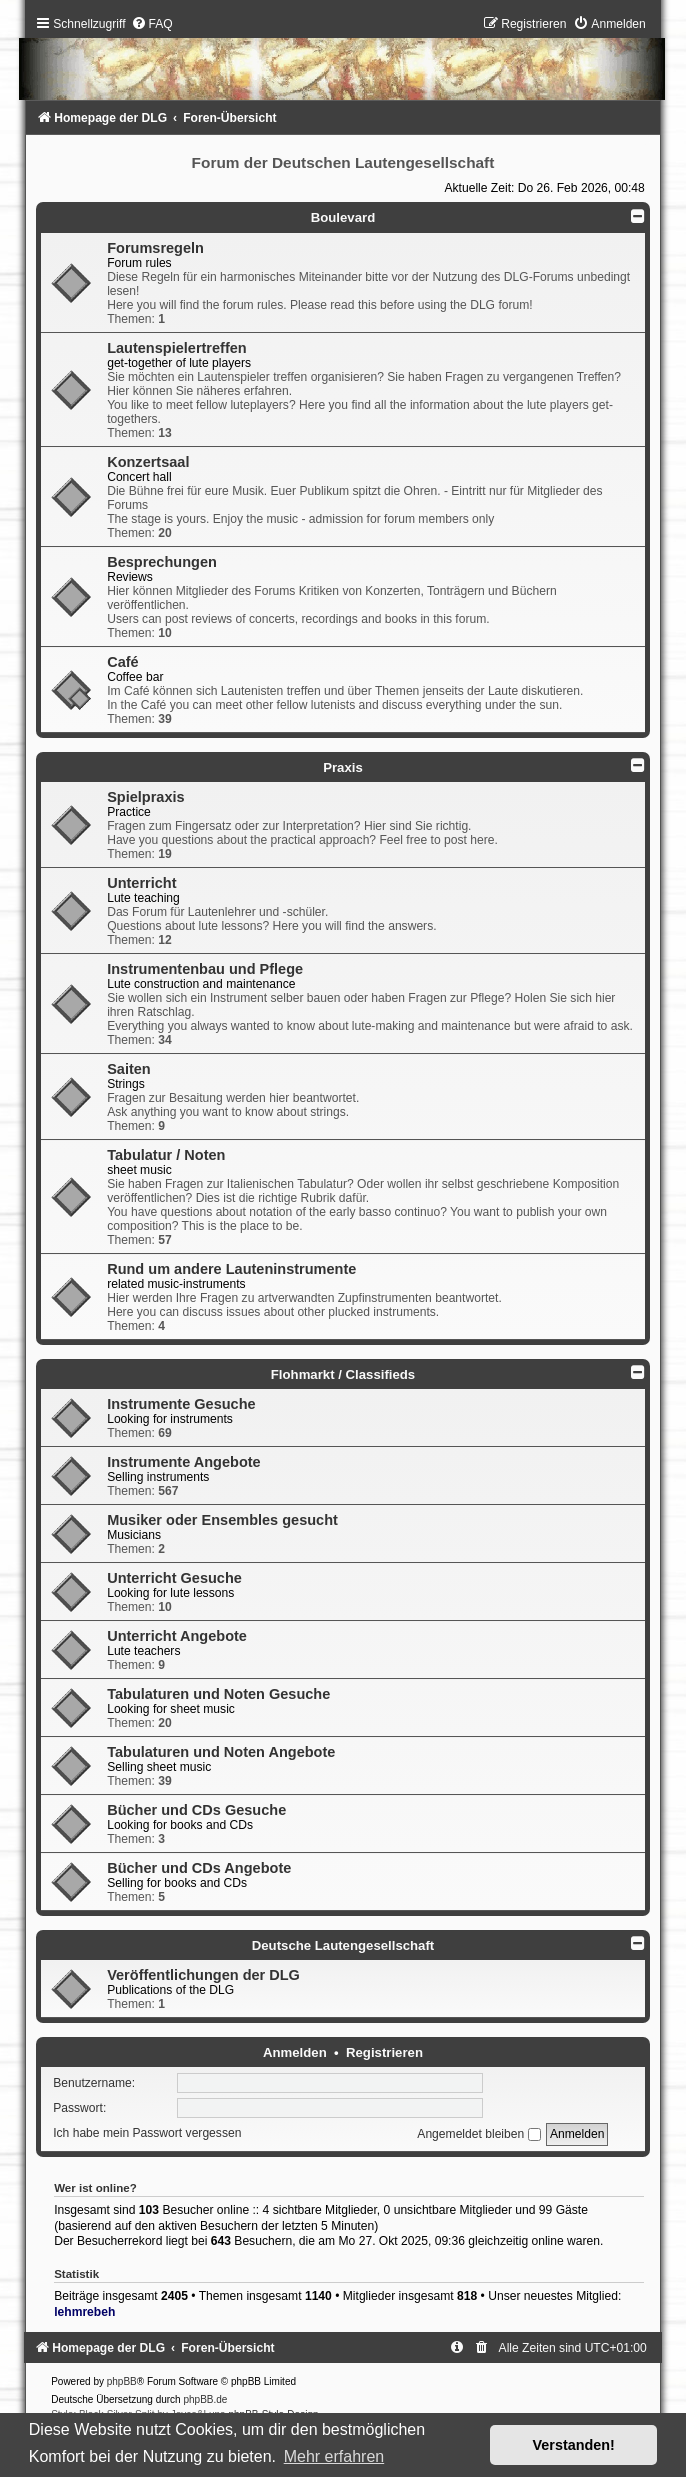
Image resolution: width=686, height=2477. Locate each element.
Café (122, 662)
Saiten (129, 1069)
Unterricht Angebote (177, 1636)
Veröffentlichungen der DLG (203, 1975)
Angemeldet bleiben (478, 2134)
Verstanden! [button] (574, 2445)
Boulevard (343, 217)
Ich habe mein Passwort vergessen (147, 2134)
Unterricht (141, 883)
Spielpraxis (145, 797)
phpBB (122, 2381)
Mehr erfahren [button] (334, 2456)
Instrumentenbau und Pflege (205, 969)
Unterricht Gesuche (174, 1578)
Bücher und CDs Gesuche (196, 1810)
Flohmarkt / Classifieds (343, 1374)
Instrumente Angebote (184, 1462)
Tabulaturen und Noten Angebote (221, 1752)
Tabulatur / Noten (166, 1155)
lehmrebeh (84, 2312)
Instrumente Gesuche (181, 1404)
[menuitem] (152, 24)
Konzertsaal (148, 462)
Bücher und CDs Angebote (199, 1868)
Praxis (343, 767)
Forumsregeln (155, 248)
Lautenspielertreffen (177, 348)
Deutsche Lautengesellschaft (343, 1945)
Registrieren (384, 2052)
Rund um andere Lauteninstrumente (231, 1269)
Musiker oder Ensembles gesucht (222, 1520)
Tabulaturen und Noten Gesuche (218, 1694)
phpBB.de (205, 2399)
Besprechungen (162, 562)
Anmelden (295, 2052)
